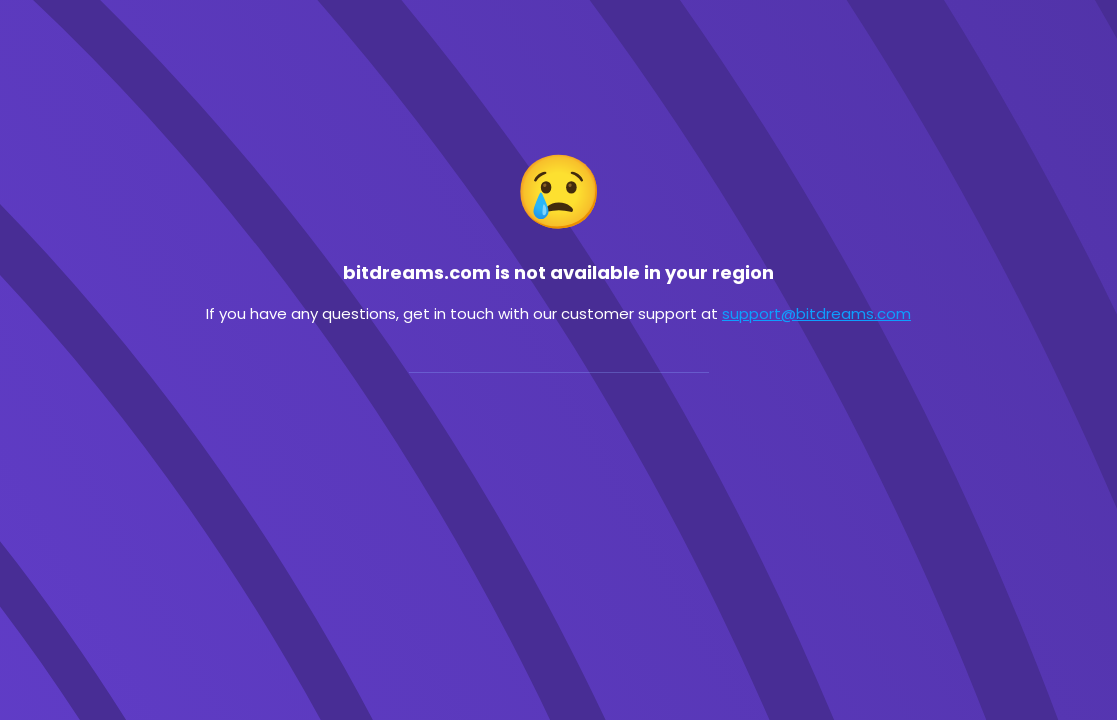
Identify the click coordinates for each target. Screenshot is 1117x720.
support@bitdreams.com (816, 313)
